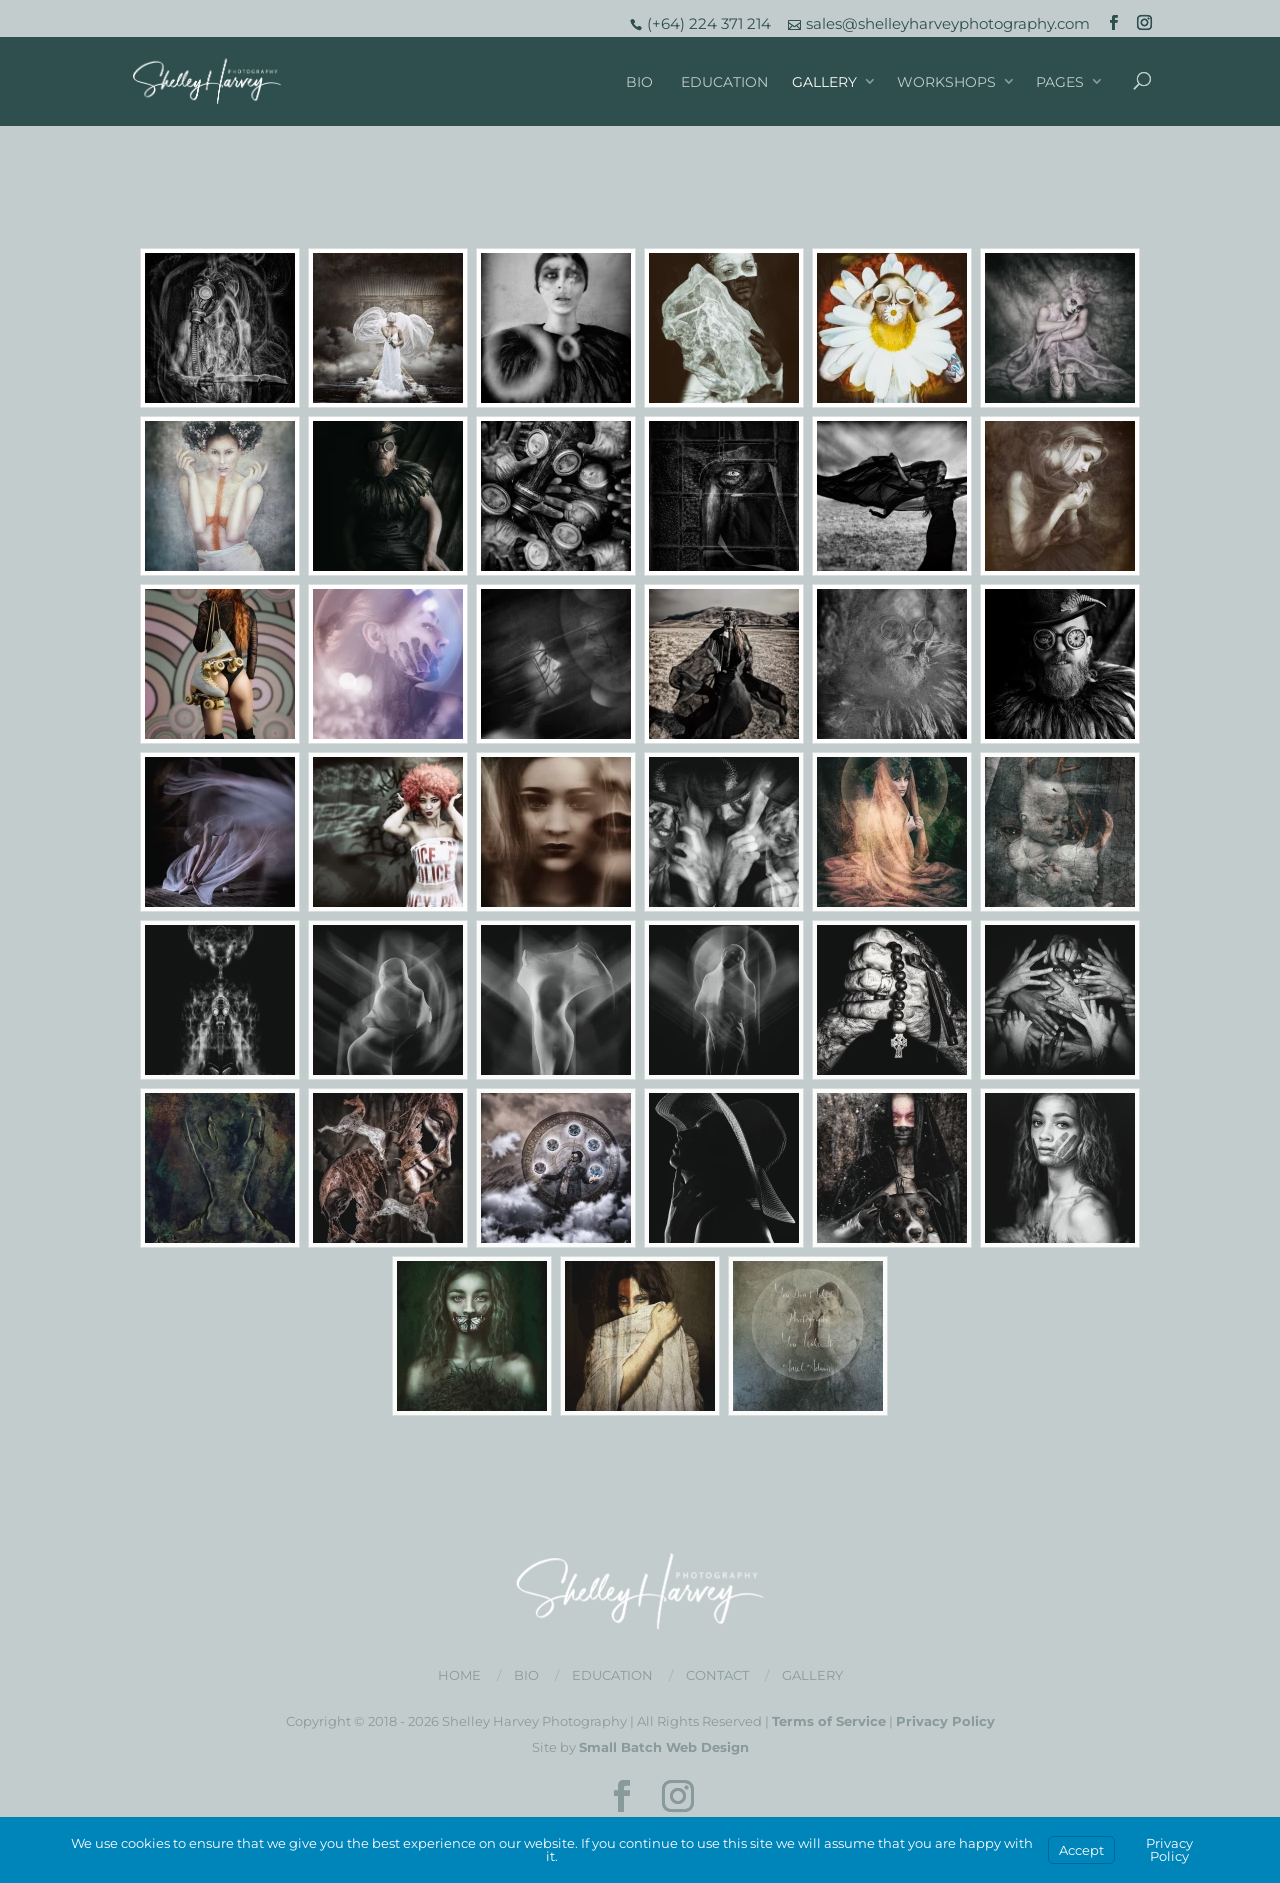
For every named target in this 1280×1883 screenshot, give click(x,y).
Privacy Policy (945, 1721)
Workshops (946, 82)
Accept (1081, 1850)
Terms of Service (829, 1721)
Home (459, 1675)
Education (724, 82)
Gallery (824, 82)
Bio (639, 82)
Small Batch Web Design (664, 1747)
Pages (1060, 82)
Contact (717, 1675)
